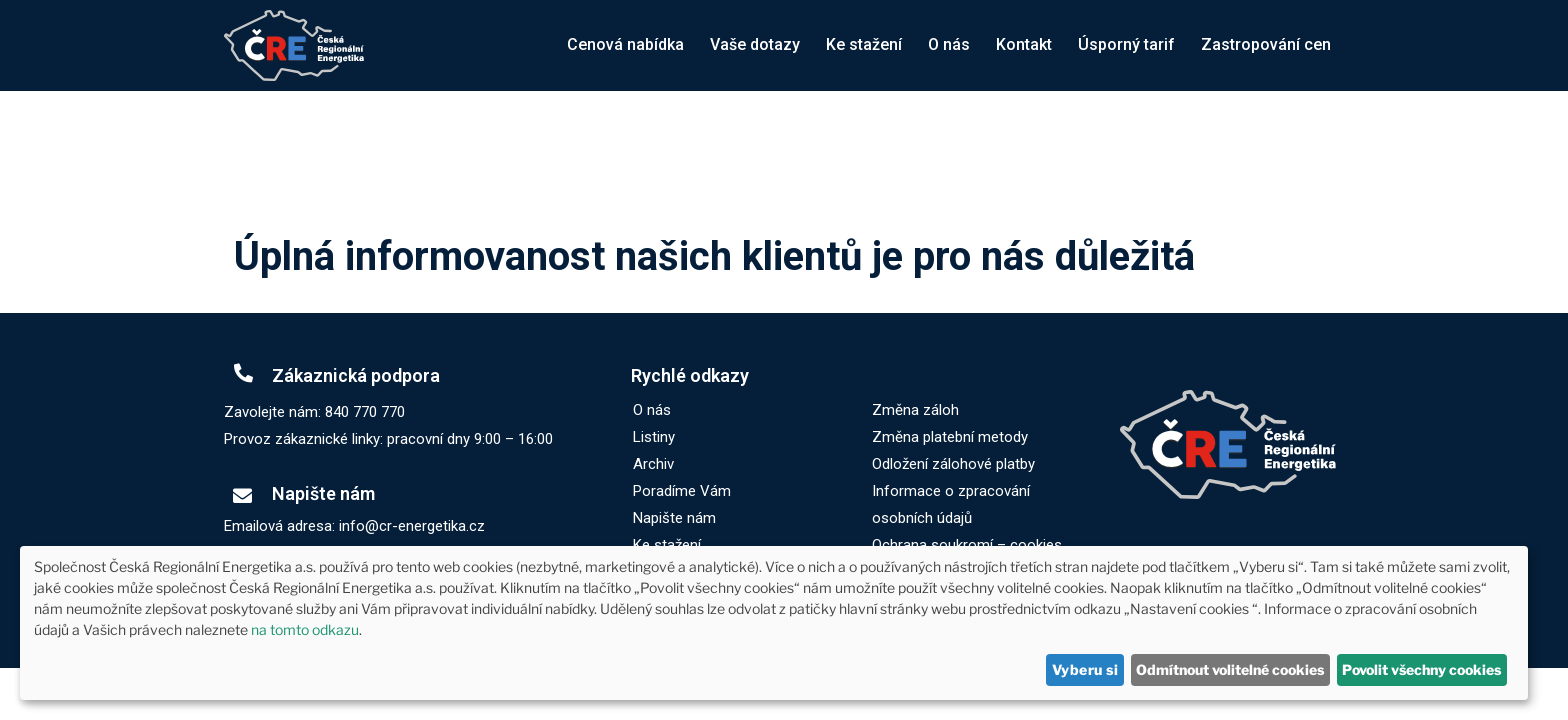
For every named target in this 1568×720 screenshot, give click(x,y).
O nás (949, 44)
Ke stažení (864, 44)
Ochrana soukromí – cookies (967, 545)
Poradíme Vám (682, 491)
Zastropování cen (1266, 44)
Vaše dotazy (755, 44)
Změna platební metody (950, 437)
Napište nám (674, 518)
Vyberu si (1085, 669)
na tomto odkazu (305, 629)
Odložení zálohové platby (953, 464)
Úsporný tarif (1126, 44)
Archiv (653, 464)
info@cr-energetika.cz (412, 526)
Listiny (654, 437)
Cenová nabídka (625, 44)
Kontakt (1024, 44)
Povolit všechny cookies (1421, 669)
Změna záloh (915, 410)
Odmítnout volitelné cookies (1230, 669)
